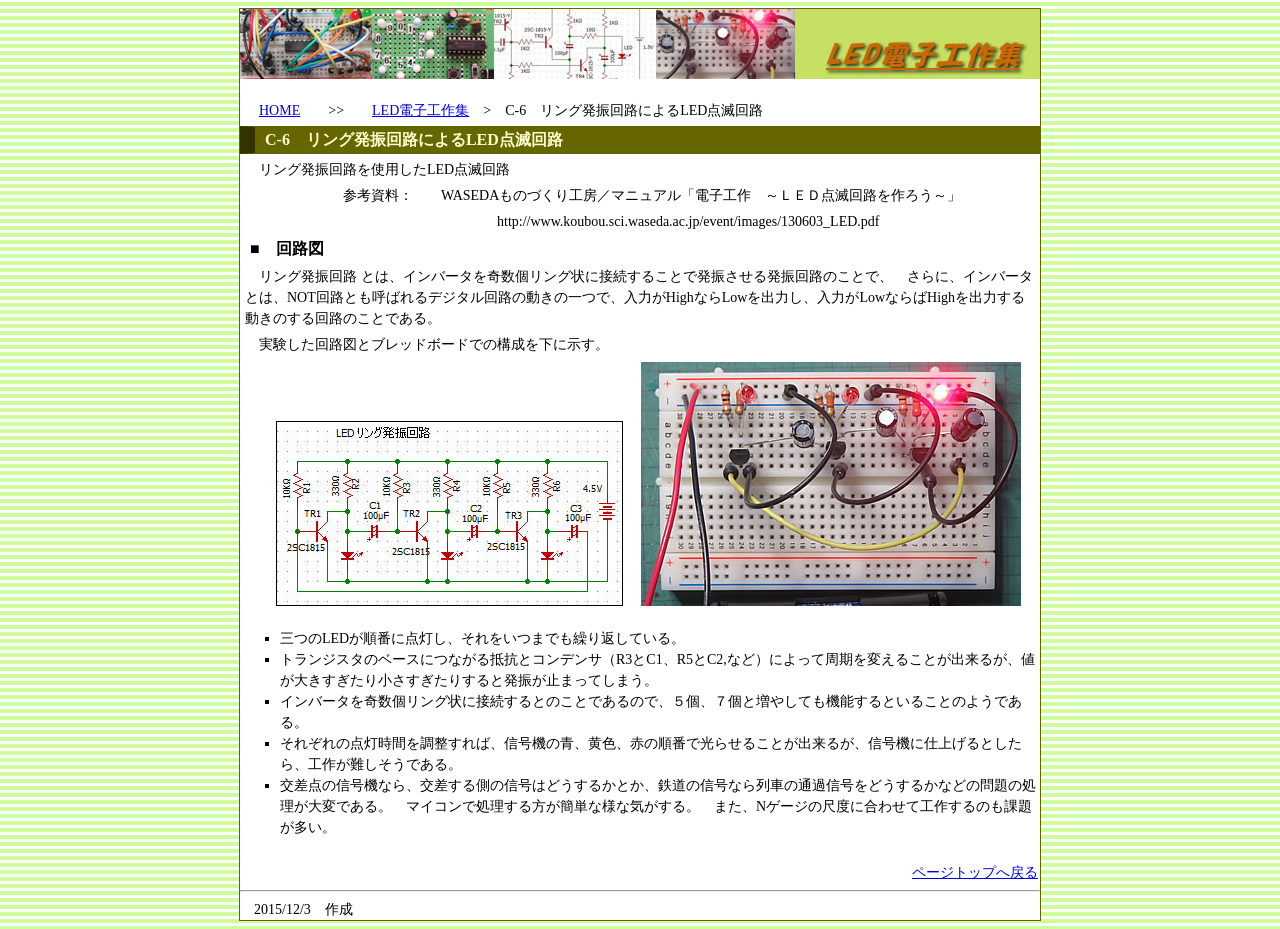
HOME (279, 110)
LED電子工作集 (420, 110)
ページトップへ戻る (975, 872)
